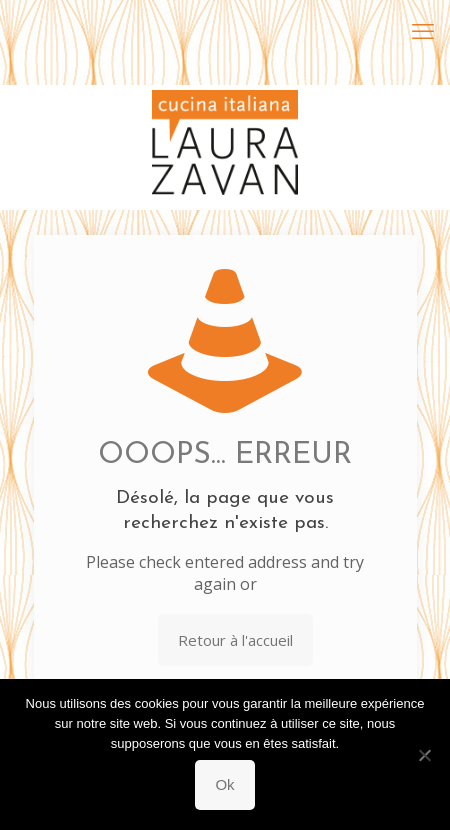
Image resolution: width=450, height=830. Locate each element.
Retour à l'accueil (235, 640)
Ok (224, 784)
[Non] (425, 755)
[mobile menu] (423, 30)
